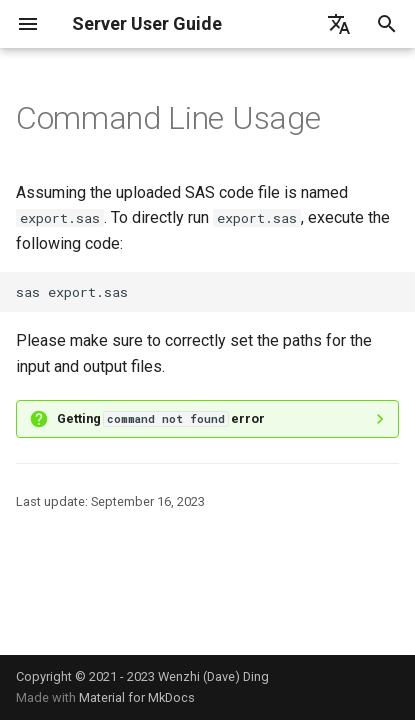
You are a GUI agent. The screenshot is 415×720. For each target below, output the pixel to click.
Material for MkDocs (137, 697)
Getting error (161, 418)
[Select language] (339, 24)
